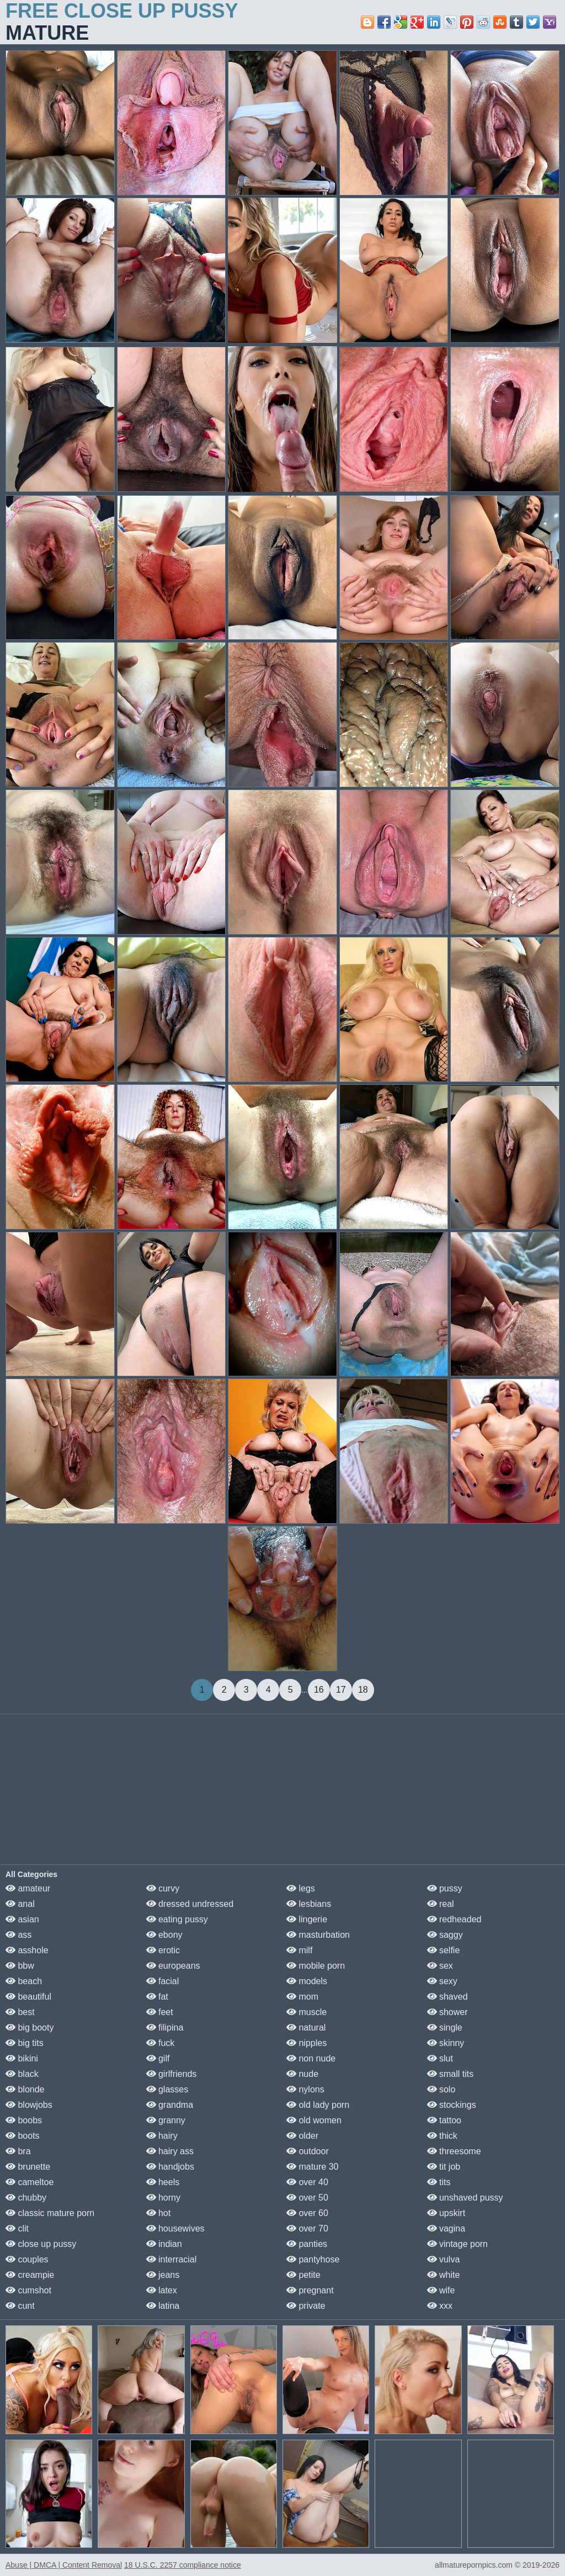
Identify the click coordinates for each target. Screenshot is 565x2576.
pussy (444, 1888)
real (440, 1904)
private (305, 2305)
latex (161, 2290)
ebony (164, 1934)
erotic (163, 1950)
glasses (167, 2089)
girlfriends (171, 2074)
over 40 (307, 2182)
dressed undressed (190, 1904)
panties (306, 2244)
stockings (451, 2104)
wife (441, 2290)
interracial (171, 2259)
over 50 (307, 2197)
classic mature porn (50, 2213)
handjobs (170, 2166)
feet (159, 2012)
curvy (163, 1888)
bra (18, 2151)
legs (300, 1888)
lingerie (306, 1919)
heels (163, 2182)
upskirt (446, 2213)
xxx (439, 2305)
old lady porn (317, 2104)
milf (299, 1950)
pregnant (310, 2290)
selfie (443, 1950)
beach (24, 1981)
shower (447, 2012)
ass (18, 1934)
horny (163, 2197)
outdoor (307, 2151)
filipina (165, 2027)
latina (163, 2305)
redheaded (454, 1919)
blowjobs (29, 2104)
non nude (310, 2058)
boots (23, 2135)
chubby (26, 2197)
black (22, 2074)
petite (303, 2275)
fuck (160, 2043)
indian (164, 2244)
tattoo (444, 2120)
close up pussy (41, 2244)
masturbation (318, 1934)
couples (27, 2259)
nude (302, 2074)
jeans (163, 2275)
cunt (20, 2305)
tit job (444, 2166)
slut (440, 2058)
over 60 (307, 2213)
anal (20, 1904)
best (20, 2012)
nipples (306, 2043)
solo (441, 2089)
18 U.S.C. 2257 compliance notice (182, 2565)
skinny (446, 2043)
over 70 (307, 2228)
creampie (30, 2275)
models (306, 1981)
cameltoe (30, 2182)
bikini (22, 2058)
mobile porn (315, 1965)
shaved (447, 1996)
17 (341, 1689)
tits (439, 2182)
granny (165, 2120)
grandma (170, 2104)
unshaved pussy (465, 2197)
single (444, 2027)
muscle (306, 2012)
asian (22, 1919)
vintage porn (457, 2244)
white (443, 2275)
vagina (446, 2228)
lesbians (308, 1904)
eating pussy (177, 1919)
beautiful (28, 1996)
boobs (24, 2120)
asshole (27, 1950)
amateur (28, 1888)
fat (157, 1996)
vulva (443, 2259)
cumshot (28, 2290)
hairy (162, 2135)
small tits (450, 2074)
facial (162, 1981)
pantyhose (312, 2259)
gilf (158, 2058)
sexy (442, 1981)
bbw (20, 1965)
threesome (454, 2151)
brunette (28, 2166)
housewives (175, 2228)
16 (319, 1689)
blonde (25, 2089)
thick (442, 2135)
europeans (173, 1965)
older (302, 2135)
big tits (25, 2043)
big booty (30, 2027)
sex (440, 1965)
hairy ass (170, 2151)
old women (314, 2120)
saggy (445, 1934)
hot (158, 2213)
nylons (305, 2089)
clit (17, 2228)
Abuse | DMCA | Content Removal (64, 2565)
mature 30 (312, 2166)
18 (363, 1689)
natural (306, 2027)
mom (302, 1996)
